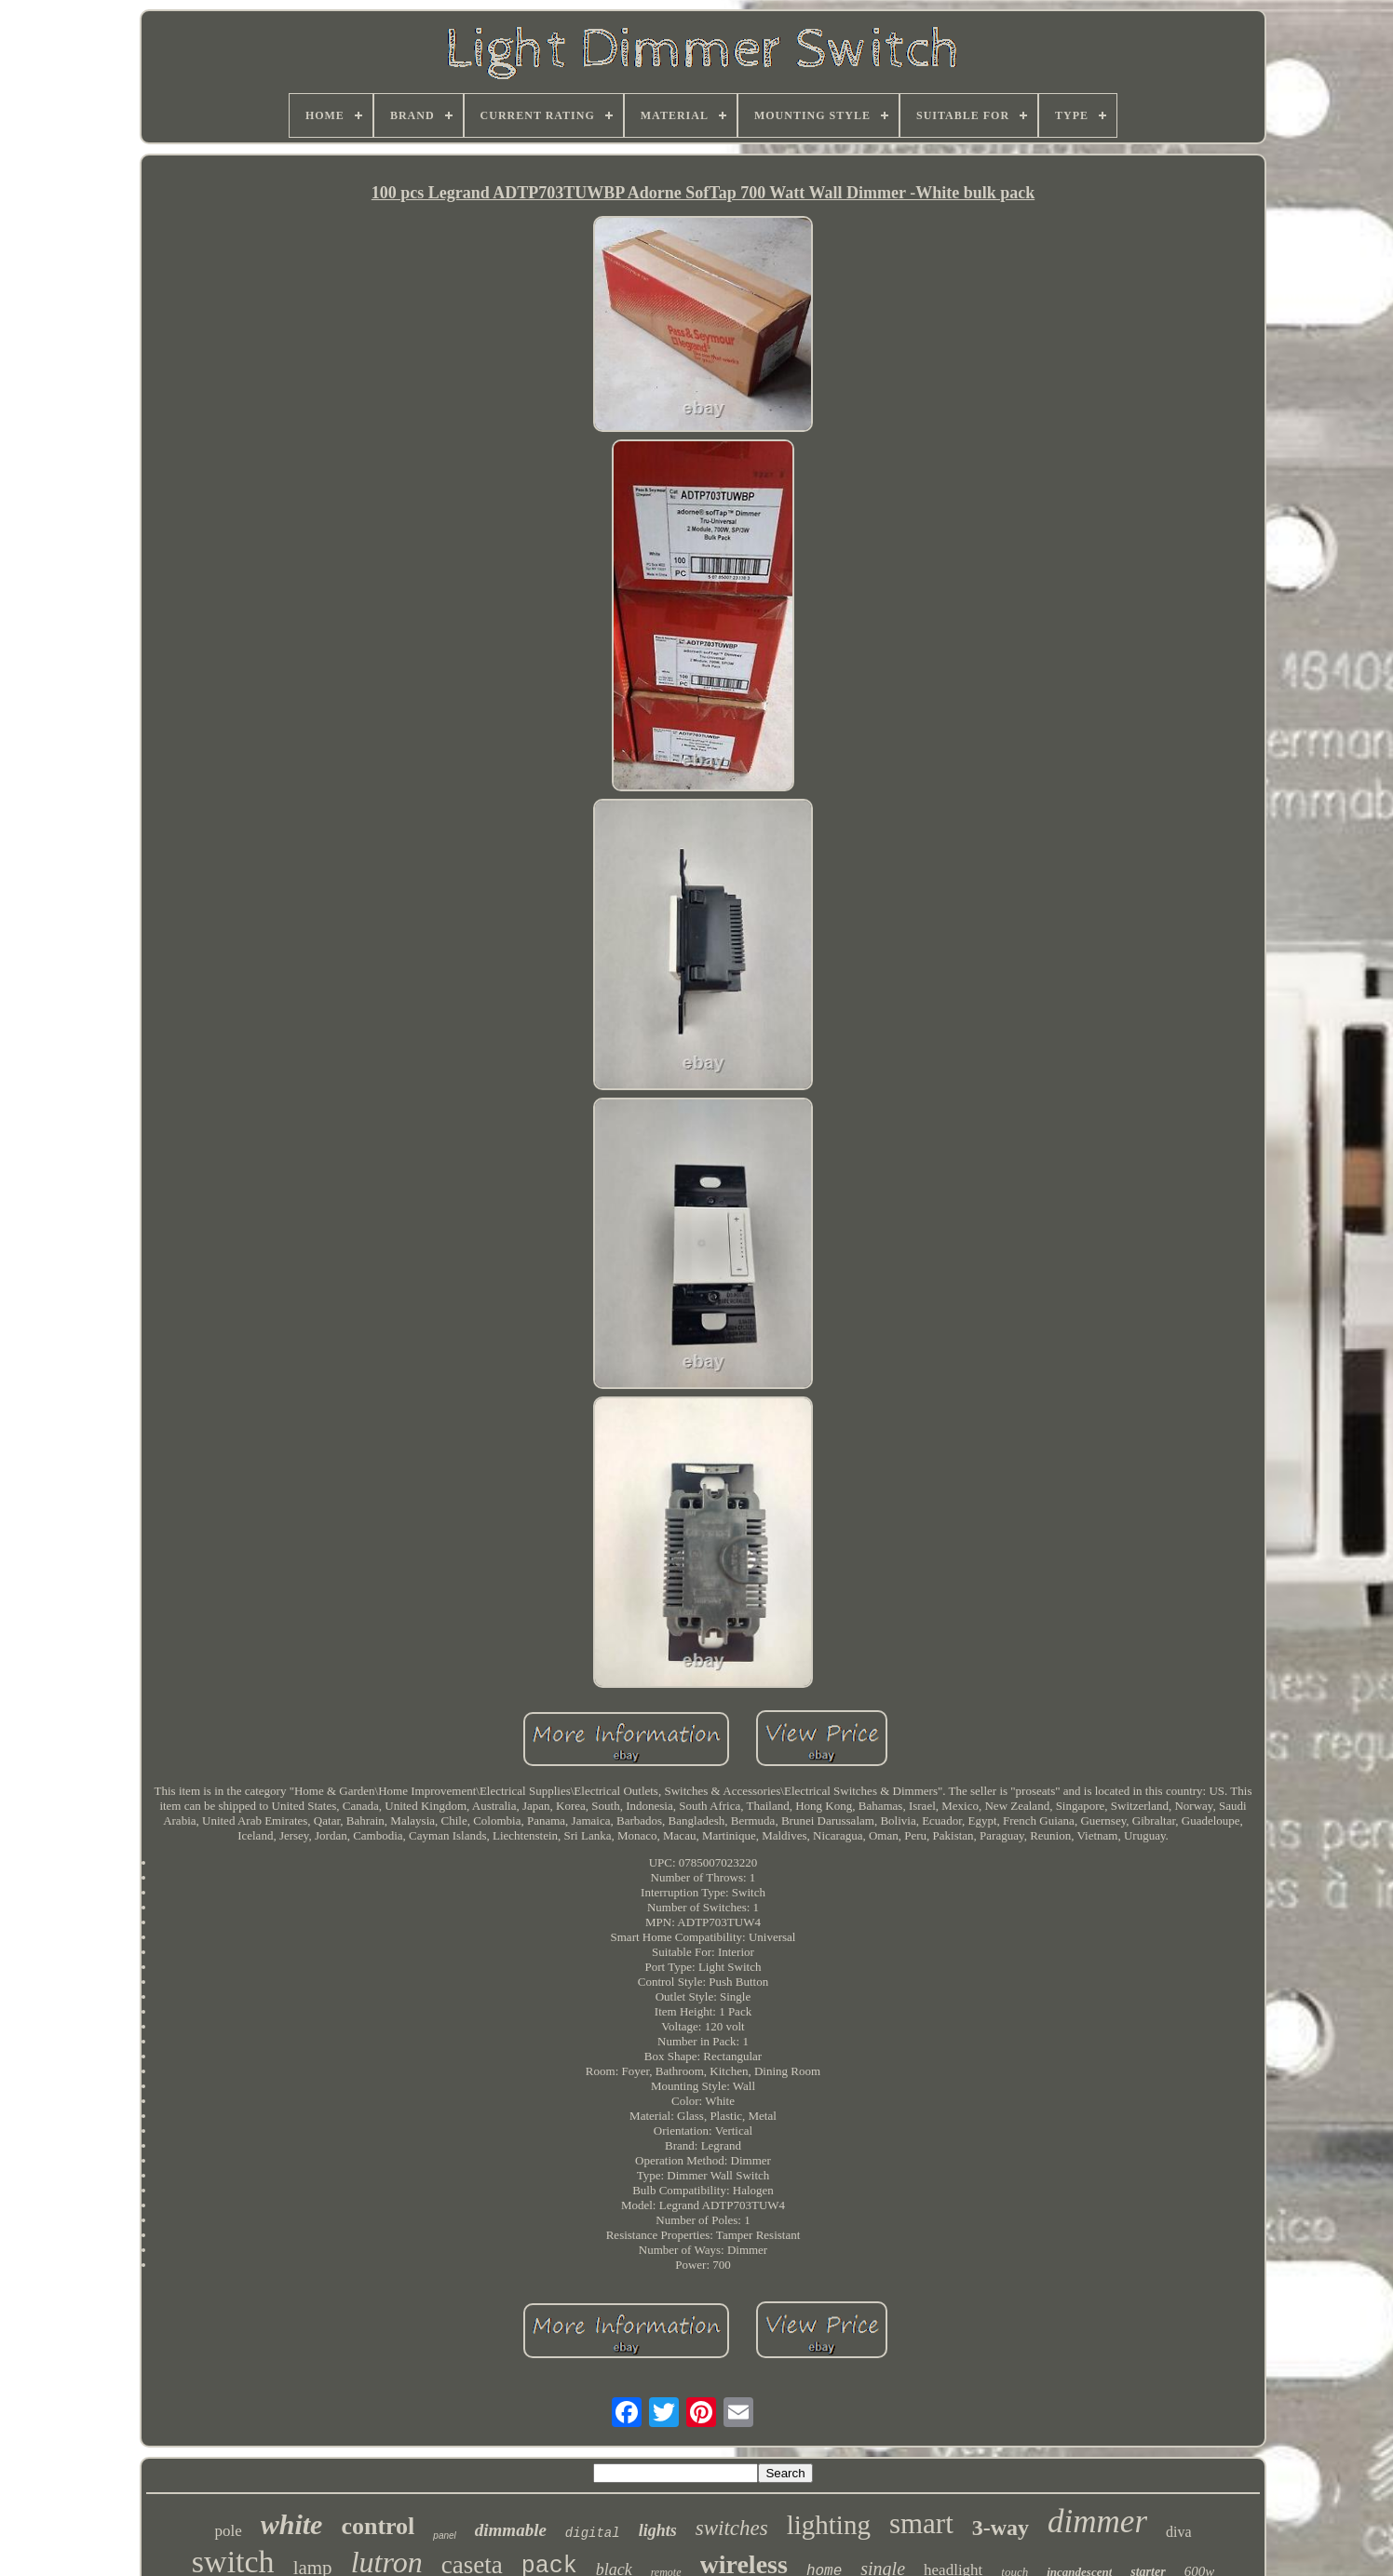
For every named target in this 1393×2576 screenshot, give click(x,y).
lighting (829, 2525)
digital (592, 2533)
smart (921, 2523)
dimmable (511, 2530)
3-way (1000, 2527)
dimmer (1097, 2521)
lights (658, 2530)
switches (732, 2528)
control (377, 2526)
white (292, 2524)
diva (1179, 2532)
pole (227, 2531)
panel (444, 2535)
